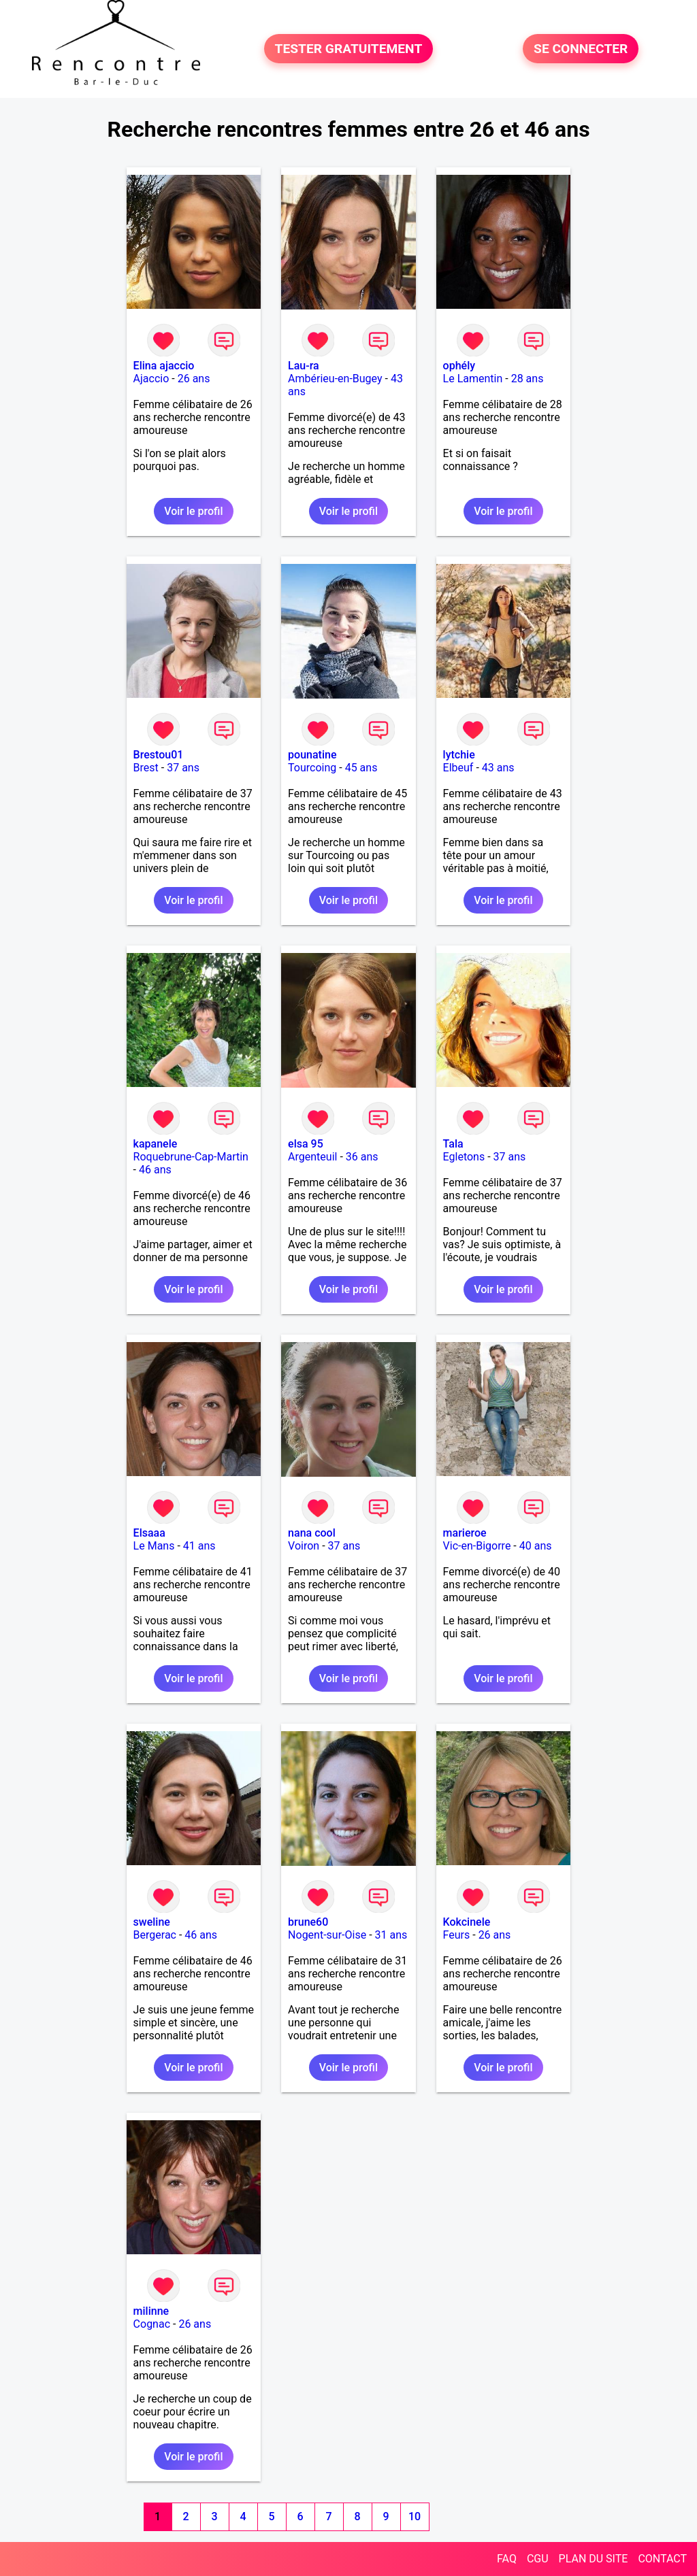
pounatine (312, 754)
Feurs (456, 1934)
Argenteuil (312, 1156)
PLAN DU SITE (593, 2558)
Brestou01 (158, 754)
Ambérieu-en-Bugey (335, 378)
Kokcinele (467, 1922)
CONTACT (662, 2558)
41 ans (199, 1545)
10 (414, 2516)
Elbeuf (458, 767)
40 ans (535, 1545)
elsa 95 (305, 1143)
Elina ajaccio (164, 365)
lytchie (459, 754)
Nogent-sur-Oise (327, 1934)
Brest (146, 767)
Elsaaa (149, 1532)
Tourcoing (312, 767)
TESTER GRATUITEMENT (349, 48)
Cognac (151, 2324)
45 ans (361, 767)
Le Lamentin (473, 378)
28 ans (527, 378)
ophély (459, 365)
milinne (151, 2311)
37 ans (183, 767)
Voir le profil (193, 511)
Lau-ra (303, 365)
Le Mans (154, 1545)
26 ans (194, 378)
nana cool (312, 1532)
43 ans (498, 767)
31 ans (391, 1934)
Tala (453, 1143)
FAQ (507, 2558)
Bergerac (154, 1934)
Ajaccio (151, 378)
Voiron (303, 1545)
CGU (538, 2558)
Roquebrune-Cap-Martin (190, 1156)
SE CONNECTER (581, 48)
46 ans (155, 1169)
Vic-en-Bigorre (477, 1545)
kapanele (155, 1143)
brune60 (308, 1922)
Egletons (464, 1156)
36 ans (362, 1156)
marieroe (465, 1532)
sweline (151, 1922)
